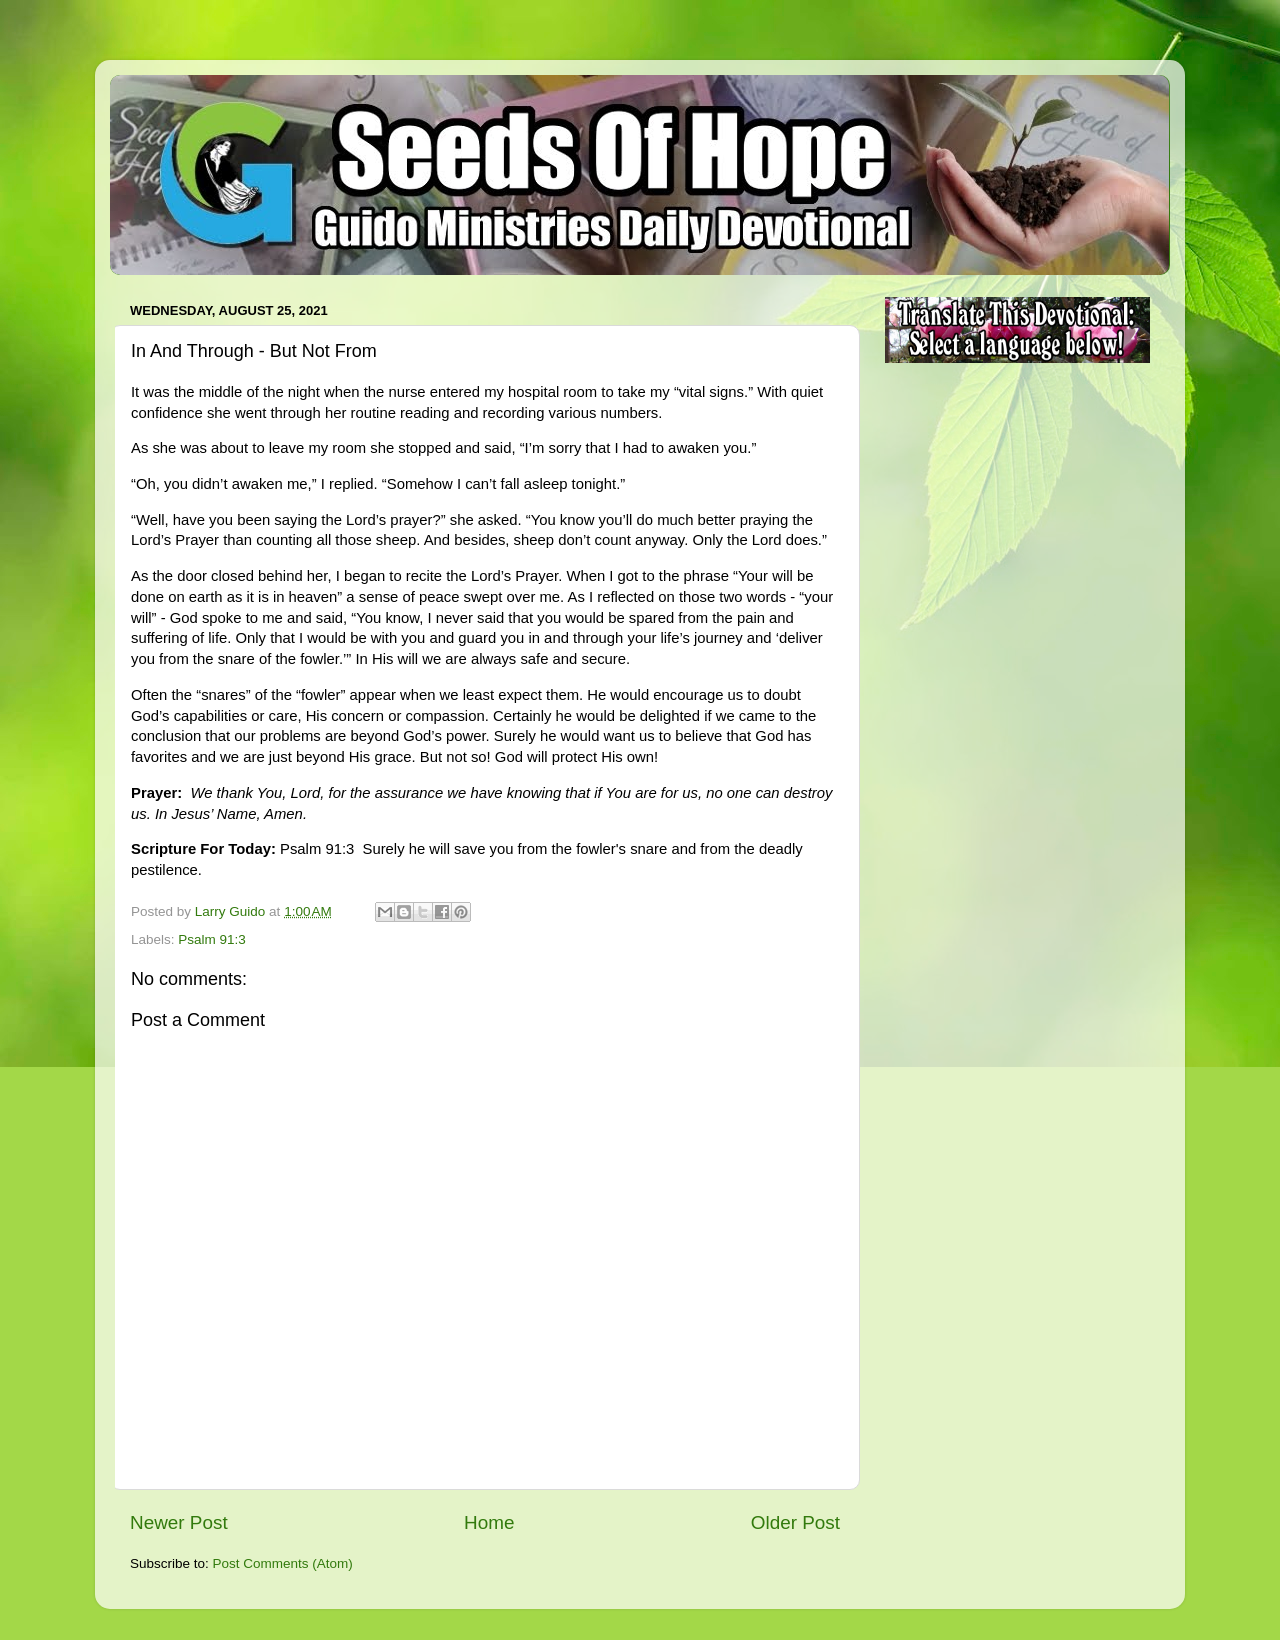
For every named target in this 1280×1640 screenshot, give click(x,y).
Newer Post (179, 1522)
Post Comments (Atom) (283, 1563)
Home (489, 1522)
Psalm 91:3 (212, 939)
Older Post (795, 1522)
